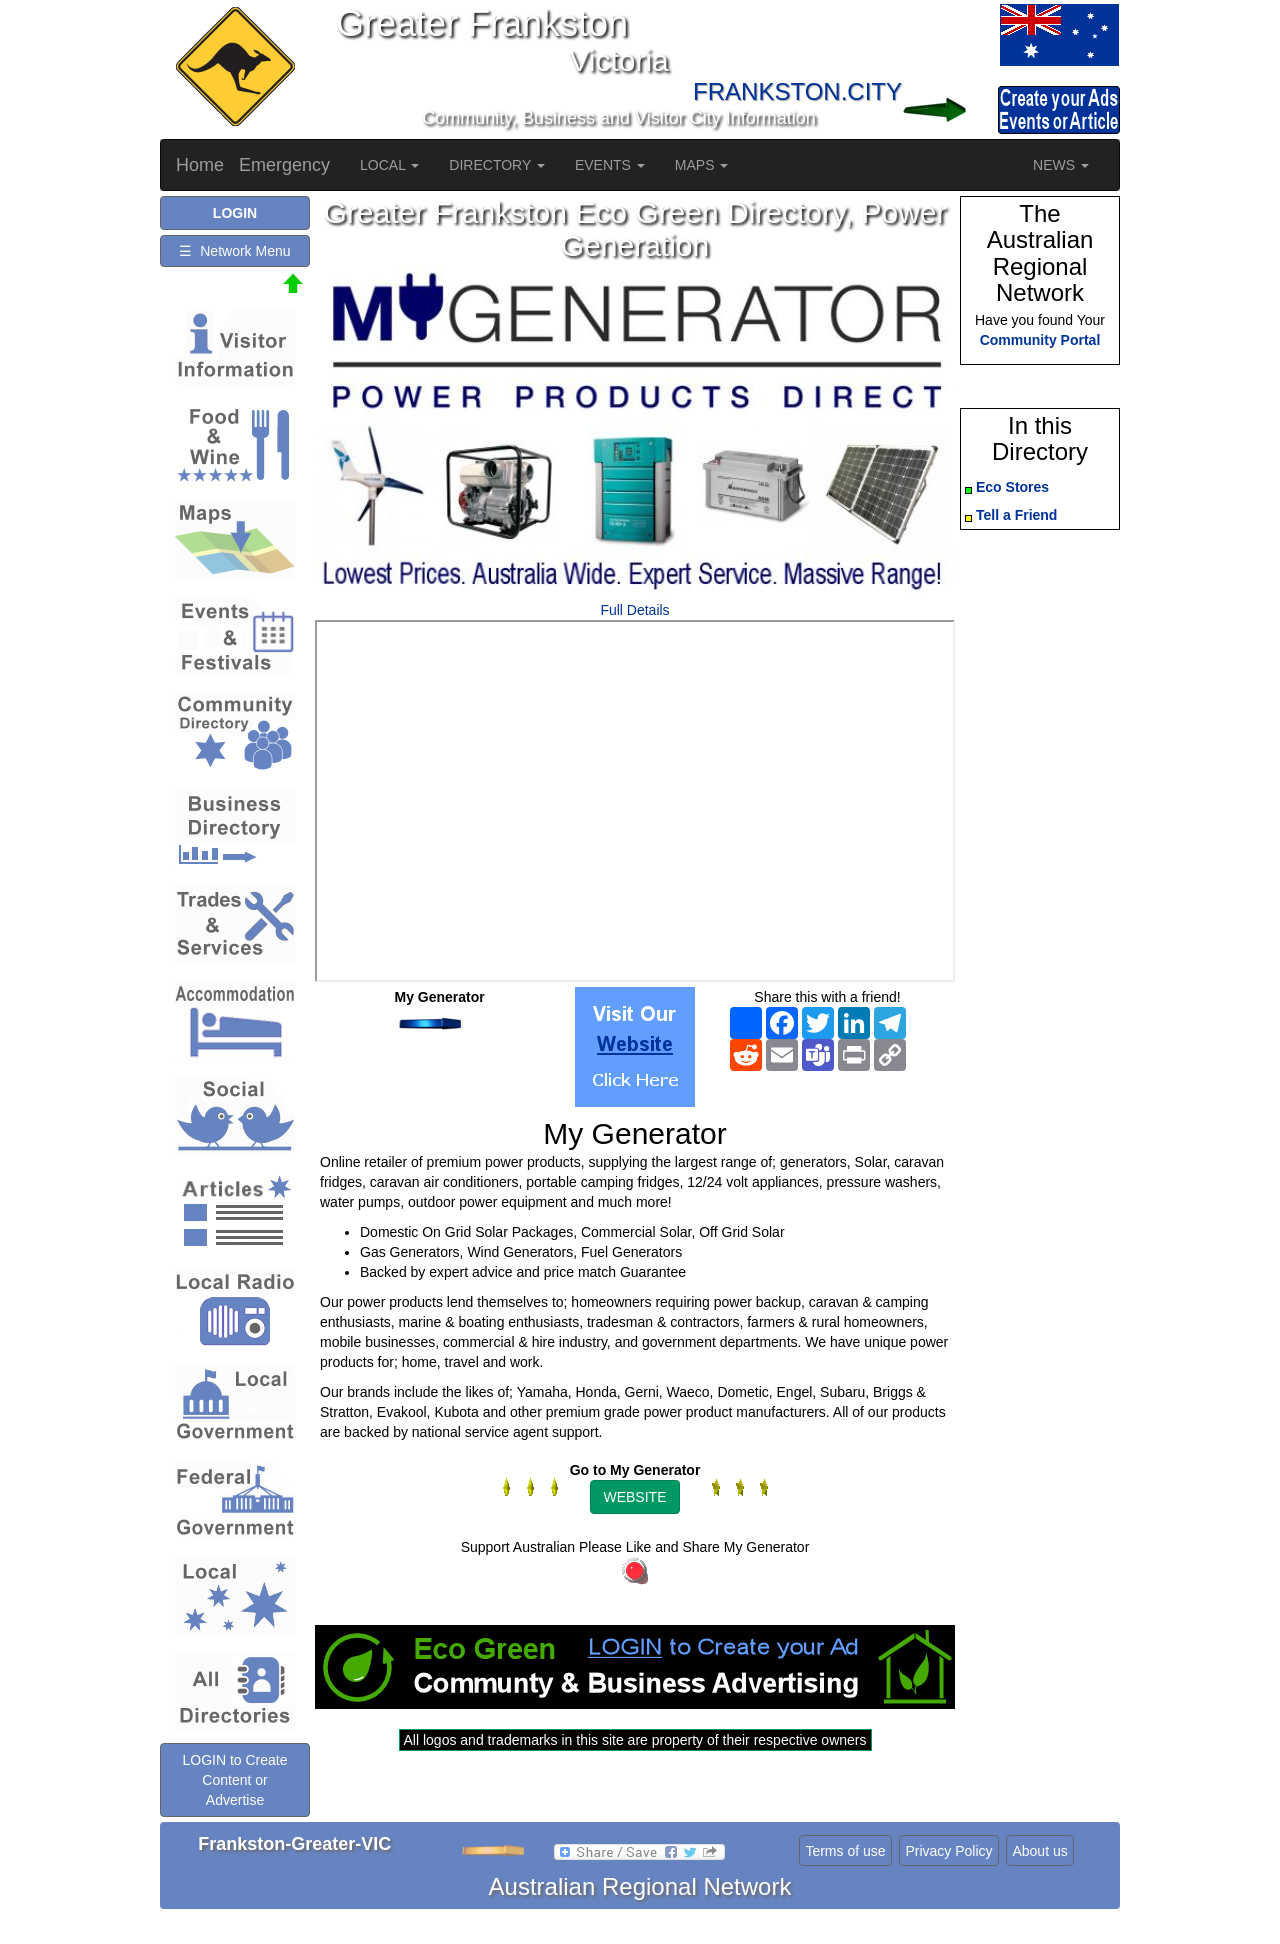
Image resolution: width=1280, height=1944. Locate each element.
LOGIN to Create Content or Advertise (234, 1780)
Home (200, 165)
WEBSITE (634, 1497)
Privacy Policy (948, 1851)
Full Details (634, 610)
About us (1039, 1851)
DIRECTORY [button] (497, 165)
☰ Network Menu (234, 251)
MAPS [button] (702, 165)
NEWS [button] (1061, 165)
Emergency (284, 165)
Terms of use (845, 1851)
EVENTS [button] (610, 165)
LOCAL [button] (389, 165)
